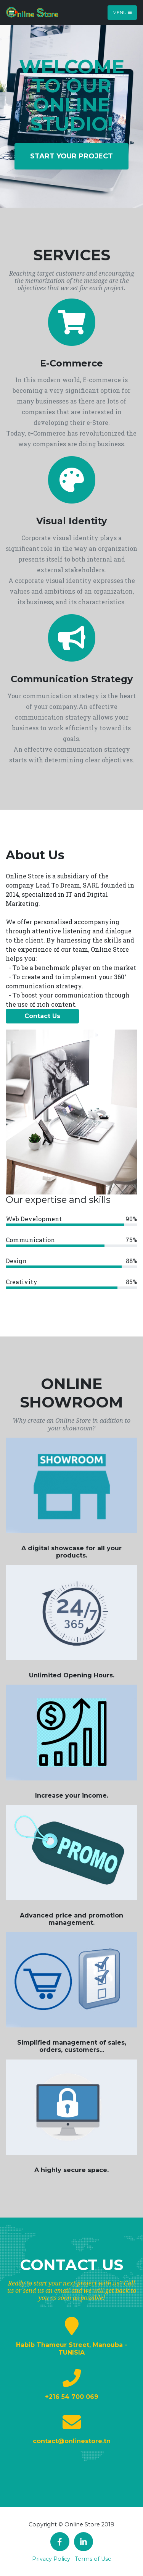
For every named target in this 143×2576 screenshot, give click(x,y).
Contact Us (42, 1016)
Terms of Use (93, 2558)
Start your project (71, 156)
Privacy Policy (51, 2558)
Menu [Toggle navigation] (122, 12)
